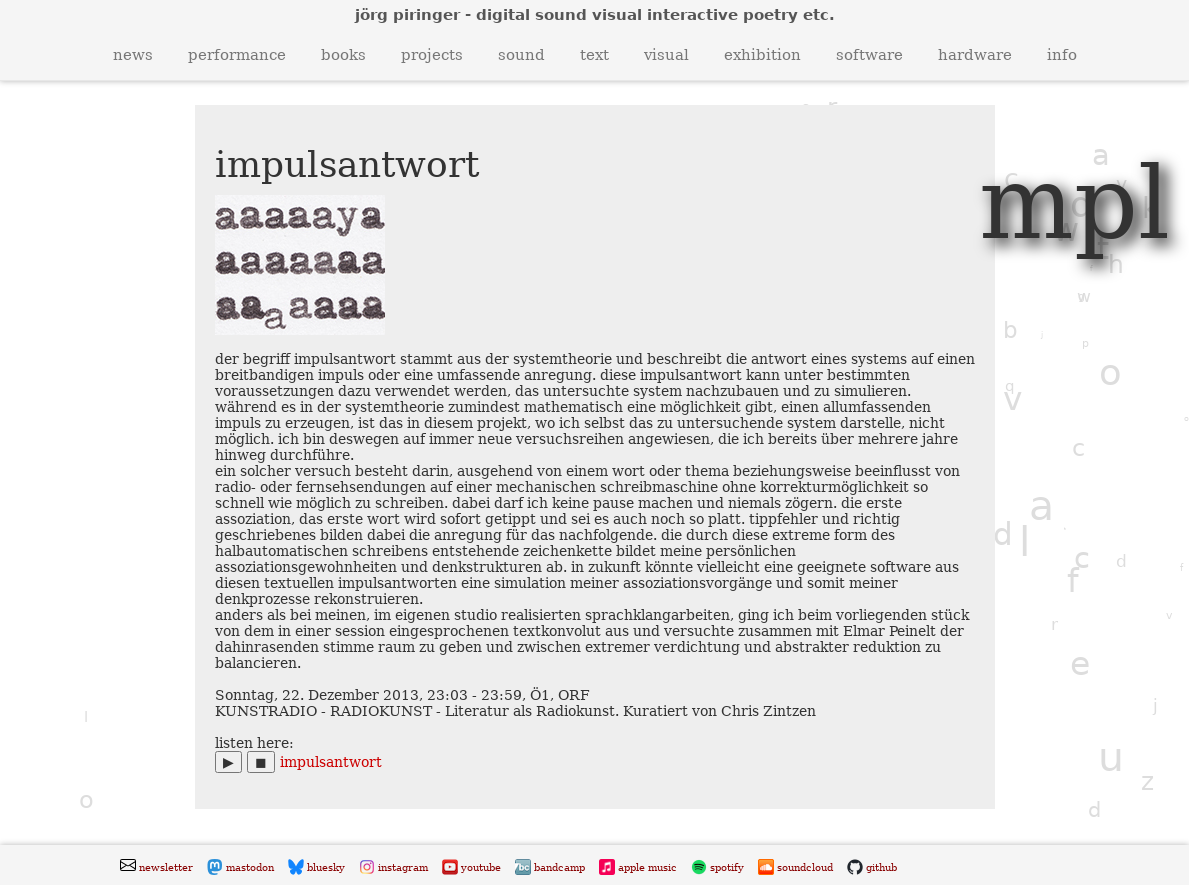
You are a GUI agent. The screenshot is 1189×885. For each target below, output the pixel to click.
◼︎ (261, 762)
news (133, 55)
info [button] (1062, 55)
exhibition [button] (762, 55)
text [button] (594, 55)
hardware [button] (975, 55)
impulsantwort (331, 762)
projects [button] (432, 55)
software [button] (869, 55)
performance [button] (237, 55)
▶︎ (228, 762)
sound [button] (521, 55)
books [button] (343, 55)
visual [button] (666, 55)
